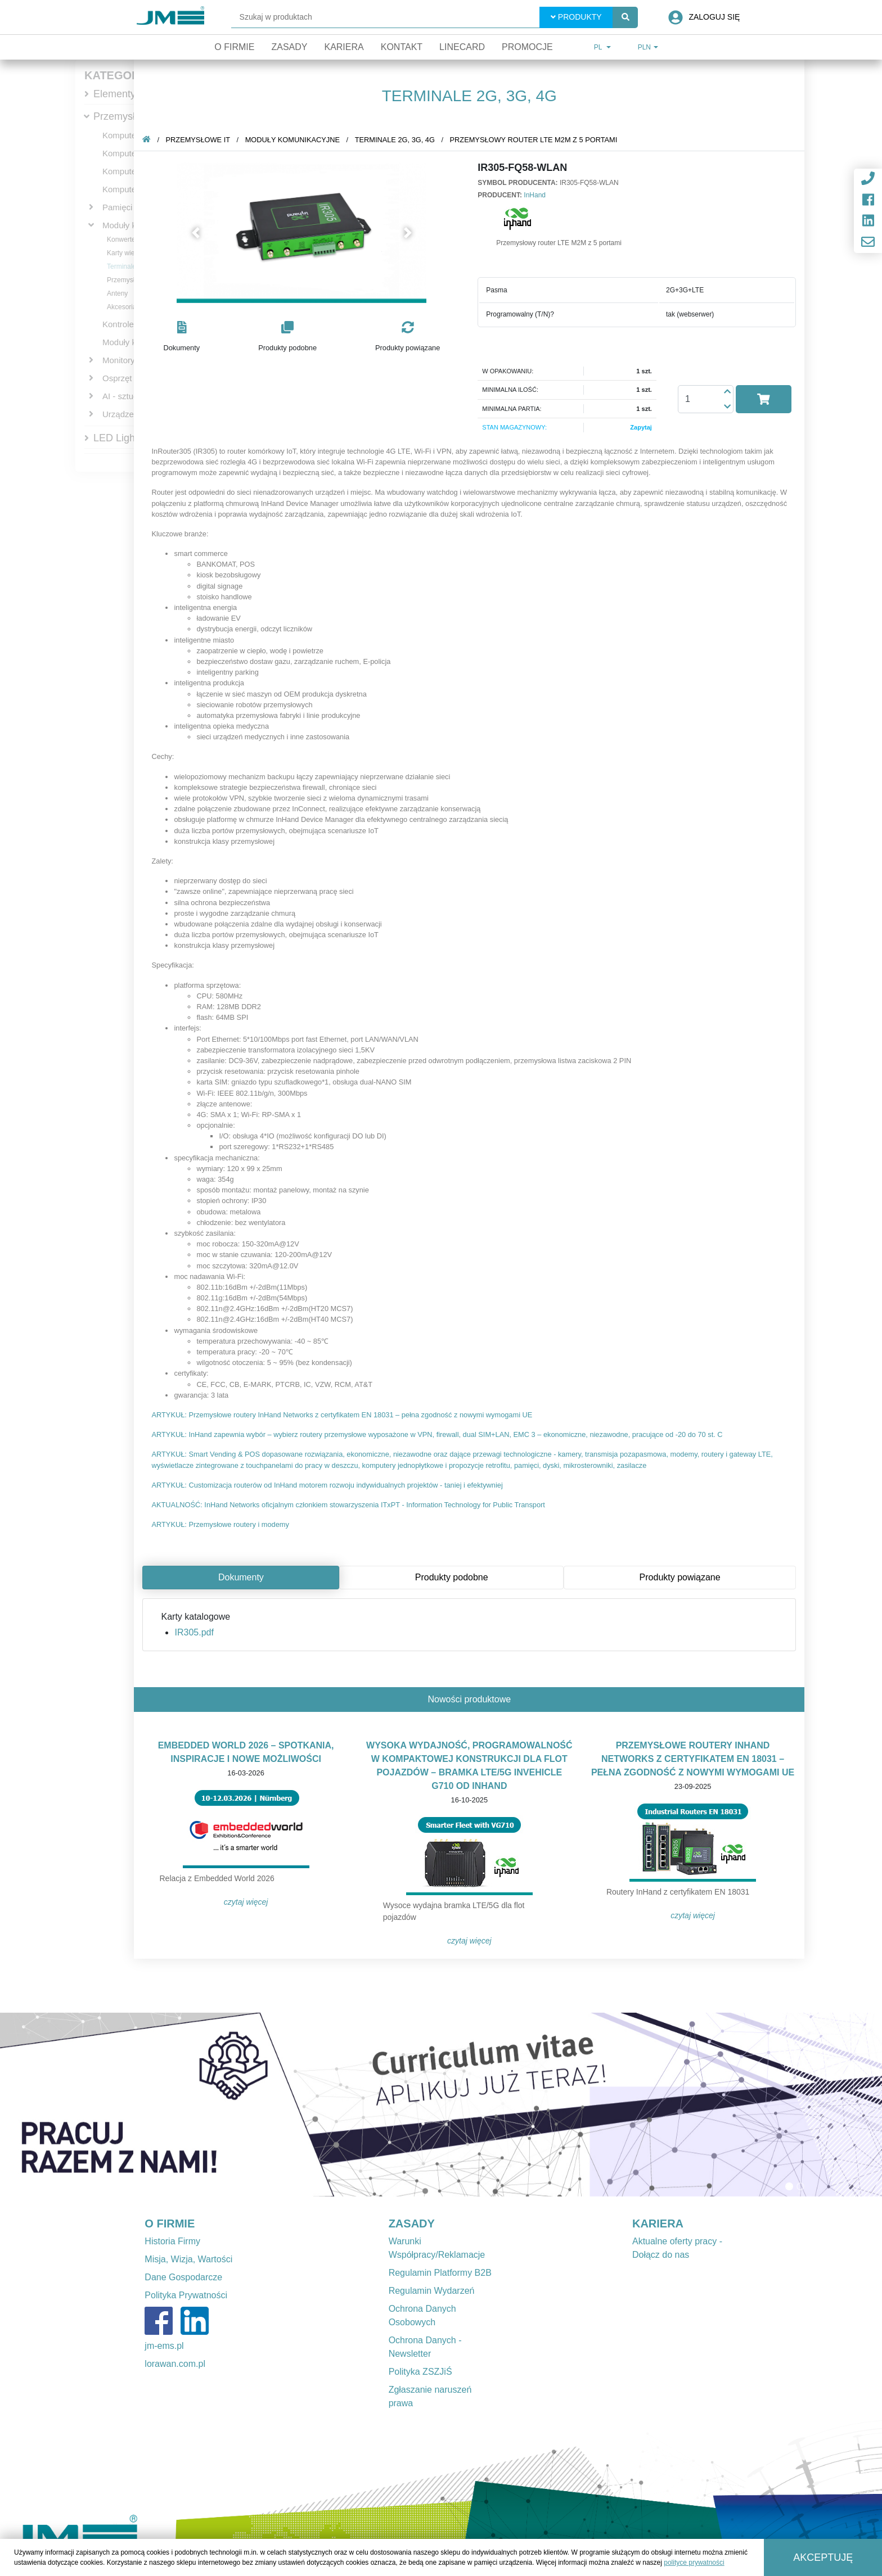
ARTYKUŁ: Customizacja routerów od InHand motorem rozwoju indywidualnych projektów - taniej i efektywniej (329, 1485)
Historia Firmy (172, 2241)
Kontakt (401, 47)
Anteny (117, 293)
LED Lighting (122, 438)
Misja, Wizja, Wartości (188, 2259)
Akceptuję (823, 2557)
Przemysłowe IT (129, 116)
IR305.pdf (196, 1632)
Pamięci (117, 207)
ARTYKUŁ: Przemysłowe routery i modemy (222, 1524)
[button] (198, 232)
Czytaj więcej (248, 1901)
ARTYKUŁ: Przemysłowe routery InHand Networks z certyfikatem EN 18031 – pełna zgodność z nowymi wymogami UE (344, 1415)
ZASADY (412, 2223)
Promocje (527, 47)
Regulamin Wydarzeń (432, 2290)
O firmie (234, 47)
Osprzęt (117, 378)
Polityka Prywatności (186, 2295)
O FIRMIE (170, 2223)
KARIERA (657, 2223)
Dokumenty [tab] (243, 1577)
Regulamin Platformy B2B (440, 2272)
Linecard (462, 47)
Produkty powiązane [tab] (681, 1577)
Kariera (343, 47)
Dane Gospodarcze (183, 2277)
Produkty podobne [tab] (453, 1577)
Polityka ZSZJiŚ (420, 2371)
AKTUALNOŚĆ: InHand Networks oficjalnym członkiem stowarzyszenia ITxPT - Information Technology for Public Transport (350, 1505)
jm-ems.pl (164, 2346)
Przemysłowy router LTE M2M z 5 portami (535, 139)
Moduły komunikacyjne (295, 139)
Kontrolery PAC (131, 324)
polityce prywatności (694, 2562)
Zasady (289, 47)
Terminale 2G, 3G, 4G (397, 139)
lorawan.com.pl (175, 2364)
